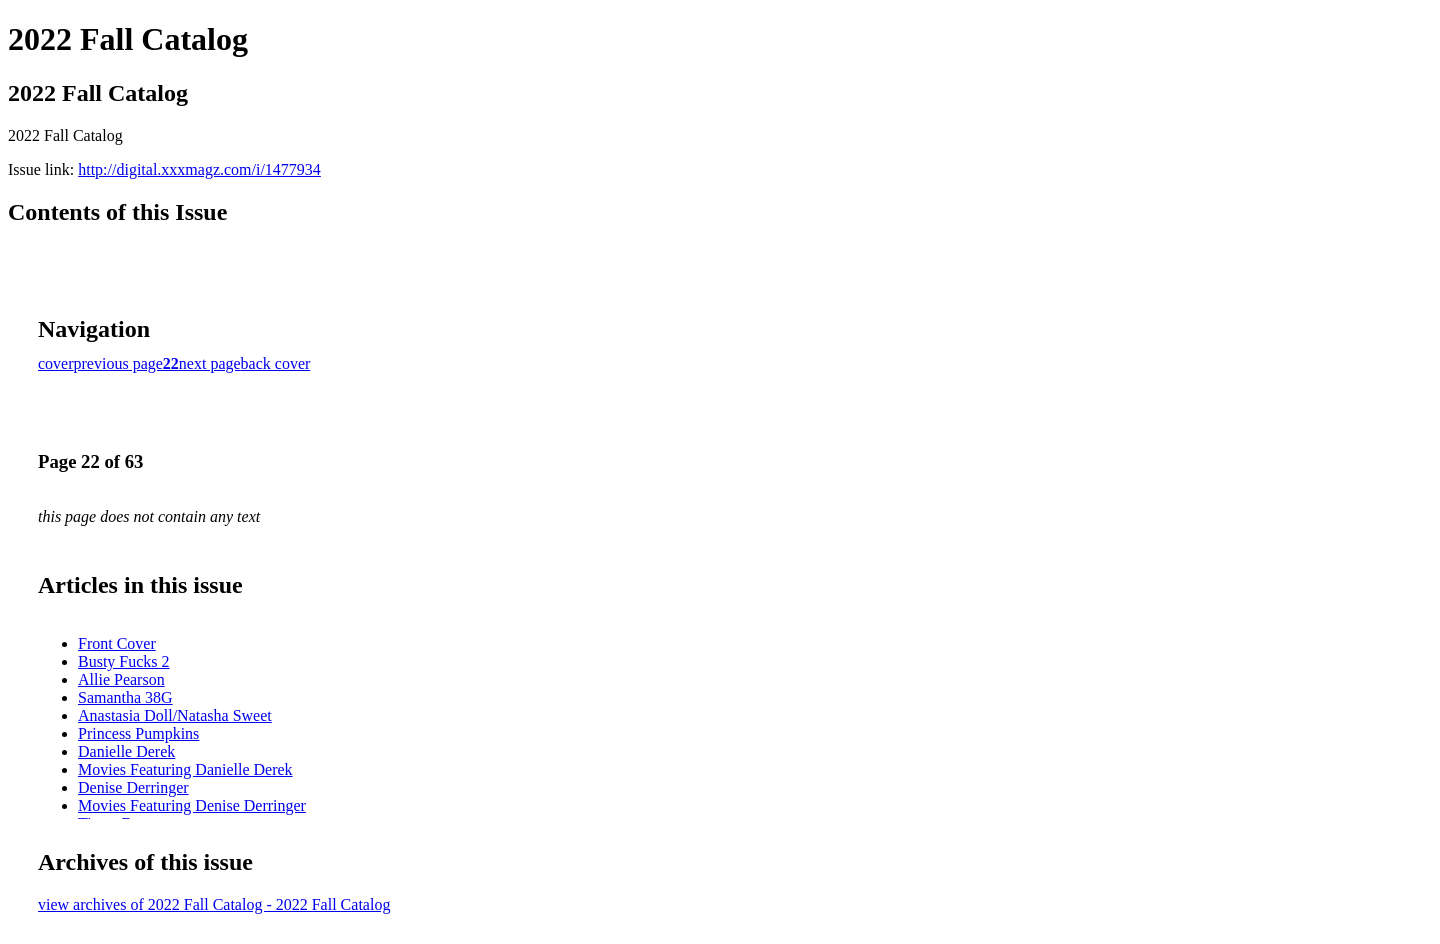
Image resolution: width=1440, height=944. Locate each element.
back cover (276, 363)
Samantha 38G (125, 697)
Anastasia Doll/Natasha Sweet (175, 715)
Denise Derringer (133, 787)
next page (210, 363)
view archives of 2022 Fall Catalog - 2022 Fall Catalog (214, 904)
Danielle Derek (126, 751)
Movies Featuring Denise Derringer (192, 805)
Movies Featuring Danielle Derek (185, 769)
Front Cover (117, 643)
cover (56, 363)
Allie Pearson (121, 679)
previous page (118, 363)
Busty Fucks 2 (124, 661)
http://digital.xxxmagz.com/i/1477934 (199, 169)
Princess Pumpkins (138, 733)
